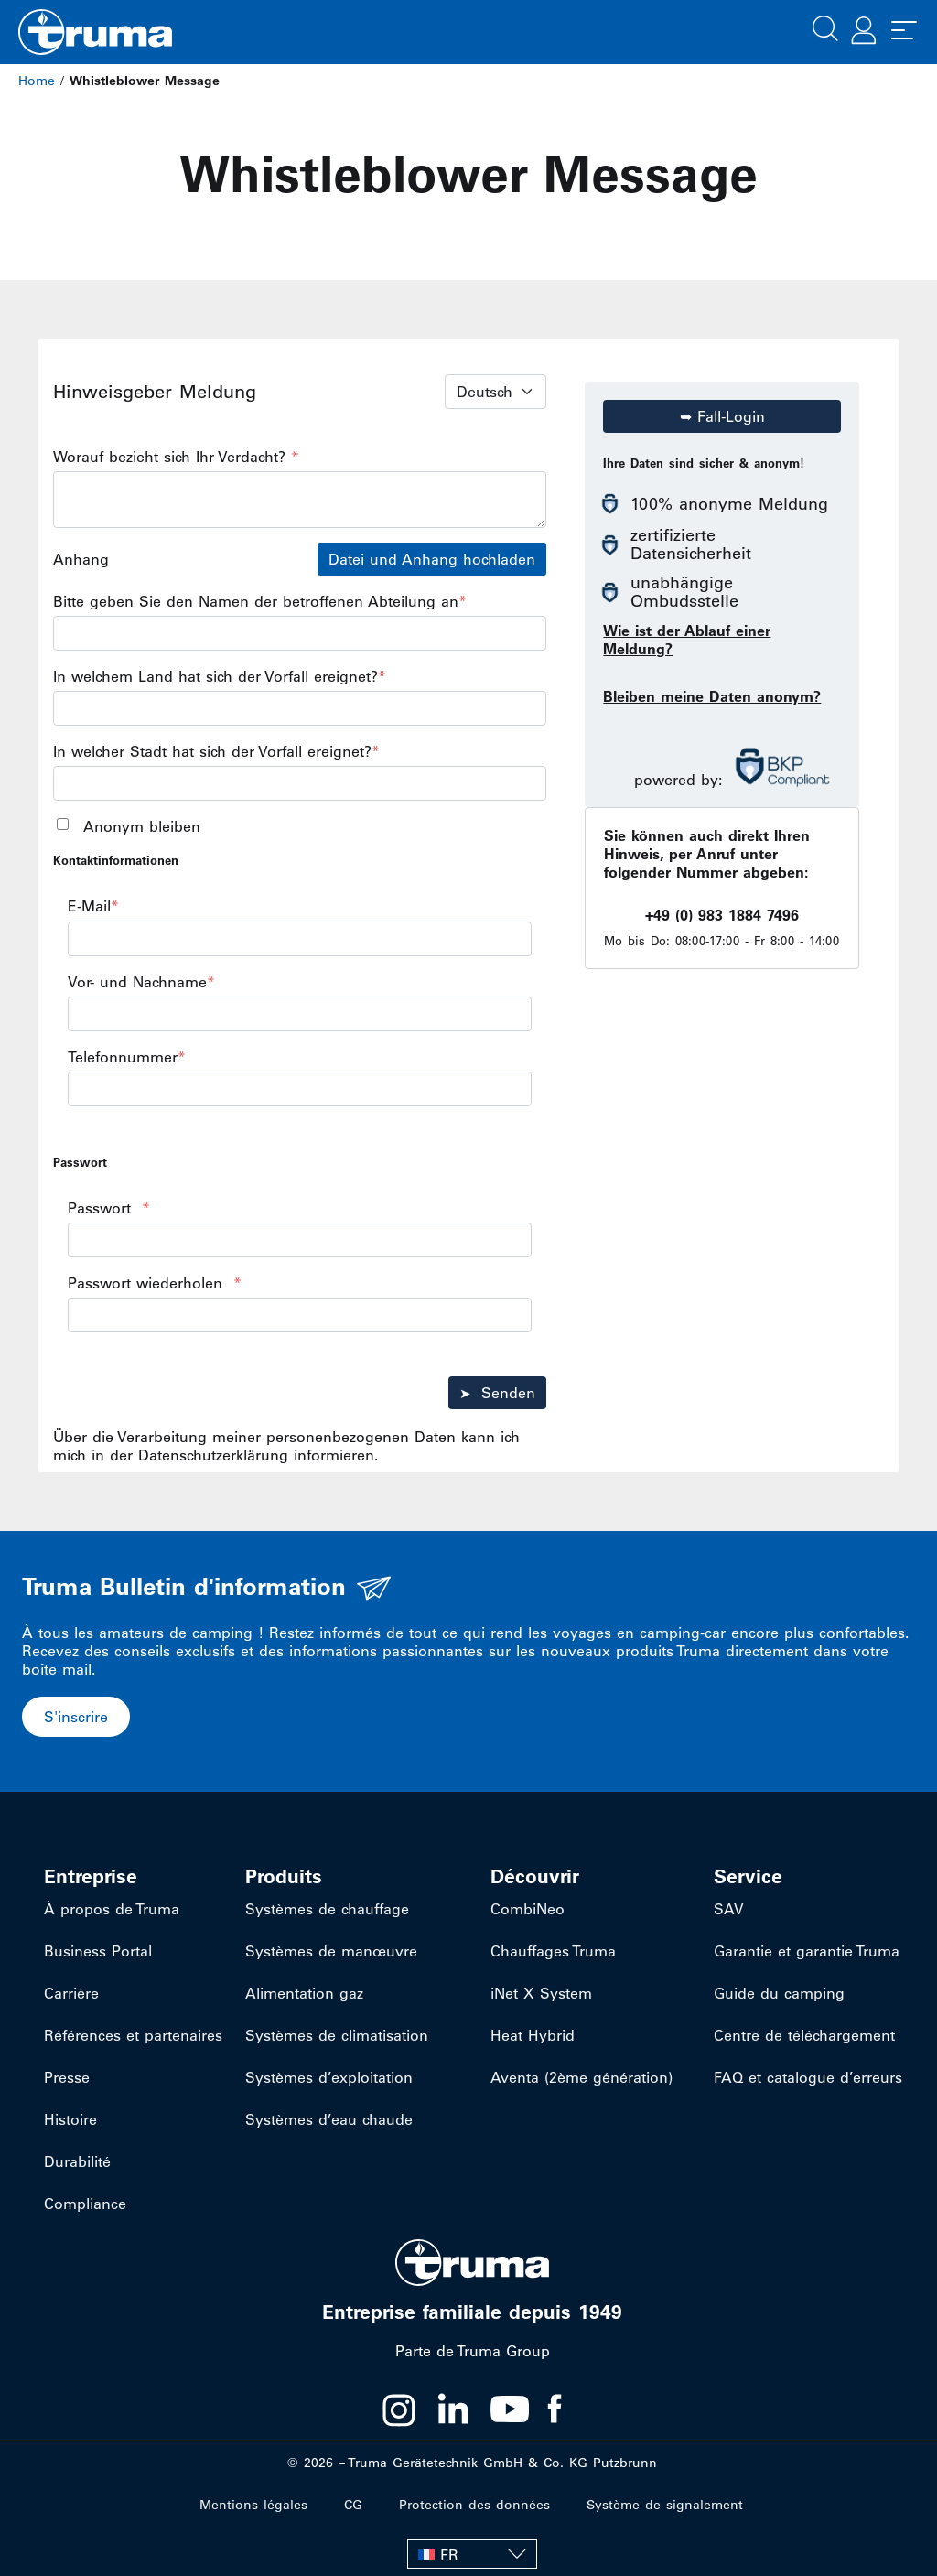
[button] (825, 26)
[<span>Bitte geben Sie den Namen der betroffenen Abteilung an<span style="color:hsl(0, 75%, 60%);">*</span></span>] (299, 633)
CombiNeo (527, 1909)
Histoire (70, 2119)
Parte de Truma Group (472, 2351)
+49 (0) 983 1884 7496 (722, 915)
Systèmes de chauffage (327, 1909)
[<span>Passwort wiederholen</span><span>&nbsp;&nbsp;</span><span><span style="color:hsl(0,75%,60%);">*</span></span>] (300, 1315)
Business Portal (98, 1951)
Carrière (71, 1993)
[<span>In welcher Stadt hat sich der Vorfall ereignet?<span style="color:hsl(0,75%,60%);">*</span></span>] (299, 783)
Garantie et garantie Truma (806, 1951)
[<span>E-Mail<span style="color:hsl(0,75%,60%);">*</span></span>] (300, 939)
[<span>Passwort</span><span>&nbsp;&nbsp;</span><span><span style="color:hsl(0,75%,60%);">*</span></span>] (300, 1240)
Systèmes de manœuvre (331, 1951)
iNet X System (541, 1993)
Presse (67, 2077)
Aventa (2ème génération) (581, 2077)
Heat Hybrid (532, 2035)
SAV (729, 1909)
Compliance (85, 2203)
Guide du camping (779, 1993)
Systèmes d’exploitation (329, 2077)
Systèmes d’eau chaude (329, 2119)
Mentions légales (253, 2504)
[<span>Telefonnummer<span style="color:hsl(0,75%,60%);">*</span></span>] (300, 1089)
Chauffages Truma (553, 1951)
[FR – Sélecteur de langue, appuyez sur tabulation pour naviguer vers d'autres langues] (472, 2554)
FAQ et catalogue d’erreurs (808, 2077)
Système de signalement (665, 2504)
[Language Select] (495, 391)
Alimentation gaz (304, 1993)
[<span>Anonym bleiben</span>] (63, 824)
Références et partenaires (133, 2035)
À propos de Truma (111, 1909)
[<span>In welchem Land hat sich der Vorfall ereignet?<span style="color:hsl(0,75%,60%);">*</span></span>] (299, 708)
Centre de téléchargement (804, 2035)
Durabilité (77, 2161)
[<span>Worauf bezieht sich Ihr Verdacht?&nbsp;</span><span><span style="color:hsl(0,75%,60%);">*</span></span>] (299, 499)
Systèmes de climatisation (336, 2035)
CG (353, 2504)
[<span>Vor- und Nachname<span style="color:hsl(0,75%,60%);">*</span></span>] (300, 1014)
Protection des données (474, 2504)
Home (36, 80)
